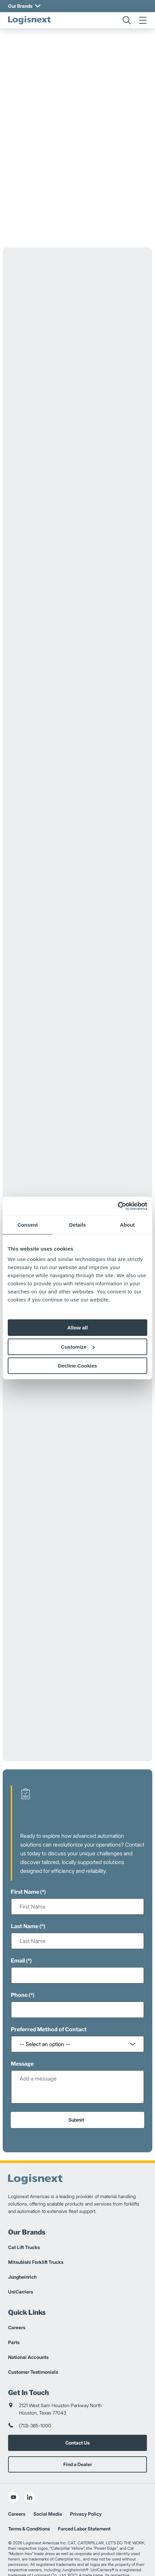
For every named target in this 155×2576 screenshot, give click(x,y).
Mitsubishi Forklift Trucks (35, 2233)
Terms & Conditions (29, 2500)
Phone (19, 1966)
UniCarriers (20, 2263)
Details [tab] (77, 1225)
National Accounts (28, 2328)
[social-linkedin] (29, 2468)
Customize (78, 1347)
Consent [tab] (28, 1225)
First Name (25, 1863)
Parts (14, 2313)
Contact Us (77, 2414)
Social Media (47, 2485)
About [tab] (127, 1225)
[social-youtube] (13, 2468)
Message (22, 2035)
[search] (127, 20)
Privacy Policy (86, 2485)
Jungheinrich (22, 2248)
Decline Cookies (77, 1366)
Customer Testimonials (33, 2343)
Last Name (24, 1897)
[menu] (143, 20)
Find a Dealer (77, 2435)
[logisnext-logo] (29, 20)
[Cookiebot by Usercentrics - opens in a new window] (117, 1206)
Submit (76, 2091)
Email (18, 1931)
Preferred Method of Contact (49, 2000)
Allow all (77, 1327)
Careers (16, 2298)
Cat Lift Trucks (24, 2218)
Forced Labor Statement (84, 2500)
